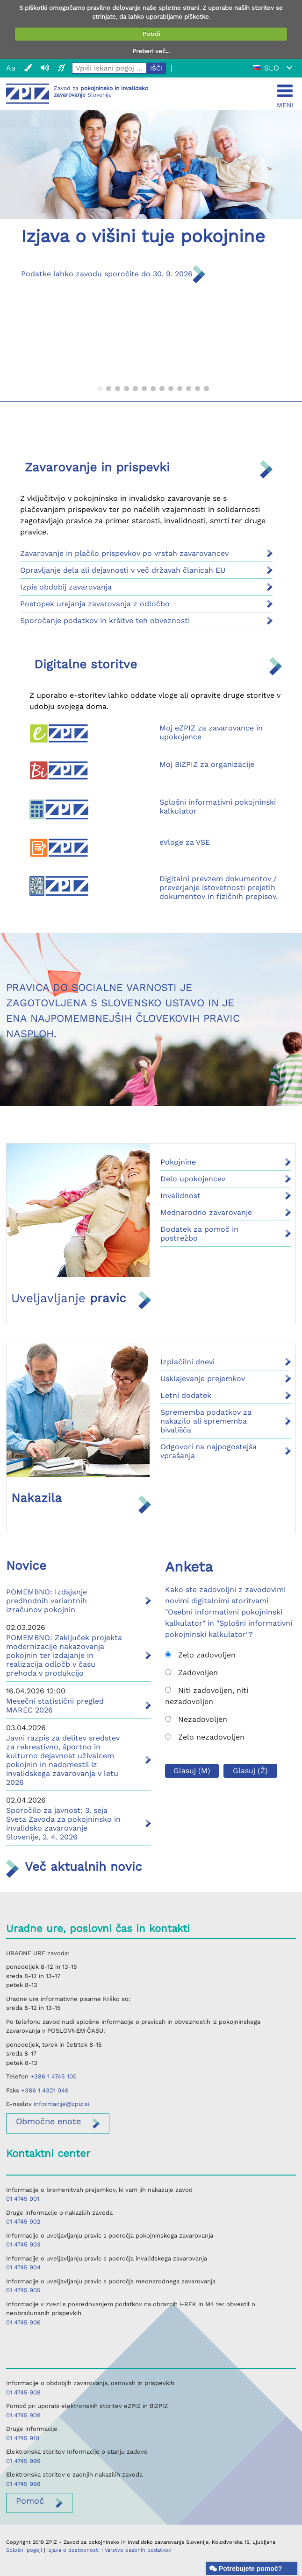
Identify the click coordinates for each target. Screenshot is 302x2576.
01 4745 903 (23, 2244)
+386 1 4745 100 (53, 2076)
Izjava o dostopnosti (73, 2550)
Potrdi (151, 33)
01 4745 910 (22, 2438)
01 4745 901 (22, 2198)
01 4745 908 (23, 2392)
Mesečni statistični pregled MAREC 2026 (55, 1705)
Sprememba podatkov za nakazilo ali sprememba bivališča (206, 1421)
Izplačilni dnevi (187, 1361)
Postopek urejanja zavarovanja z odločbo (95, 603)
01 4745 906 (23, 2322)
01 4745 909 (23, 2415)
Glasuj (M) (191, 1770)
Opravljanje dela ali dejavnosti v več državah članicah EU (122, 570)
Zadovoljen (191, 1672)
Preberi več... (151, 51)
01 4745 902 (23, 2221)
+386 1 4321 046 (45, 2090)
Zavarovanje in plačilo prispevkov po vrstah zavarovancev (124, 553)
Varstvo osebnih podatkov (138, 2550)
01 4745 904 (23, 2267)
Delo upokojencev (192, 1178)
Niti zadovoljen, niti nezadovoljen (206, 1696)
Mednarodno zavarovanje (206, 1212)
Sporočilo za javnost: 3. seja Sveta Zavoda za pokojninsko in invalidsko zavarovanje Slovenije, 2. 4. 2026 (63, 1823)
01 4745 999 (23, 2460)
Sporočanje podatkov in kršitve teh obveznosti (105, 620)
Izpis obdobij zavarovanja (66, 587)
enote (48, 2121)
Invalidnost (180, 1195)
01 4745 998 (23, 2483)
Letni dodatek (185, 1395)
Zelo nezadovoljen (204, 1737)
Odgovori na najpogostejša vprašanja (208, 1451)
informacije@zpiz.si (61, 2103)
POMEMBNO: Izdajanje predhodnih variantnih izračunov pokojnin (46, 1600)
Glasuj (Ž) (250, 1770)
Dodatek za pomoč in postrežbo (199, 1233)
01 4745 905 (23, 2290)
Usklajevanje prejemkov (202, 1378)
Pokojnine (178, 1162)
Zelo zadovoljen (200, 1654)
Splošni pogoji (24, 2550)
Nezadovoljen (196, 1719)
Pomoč (30, 2501)
